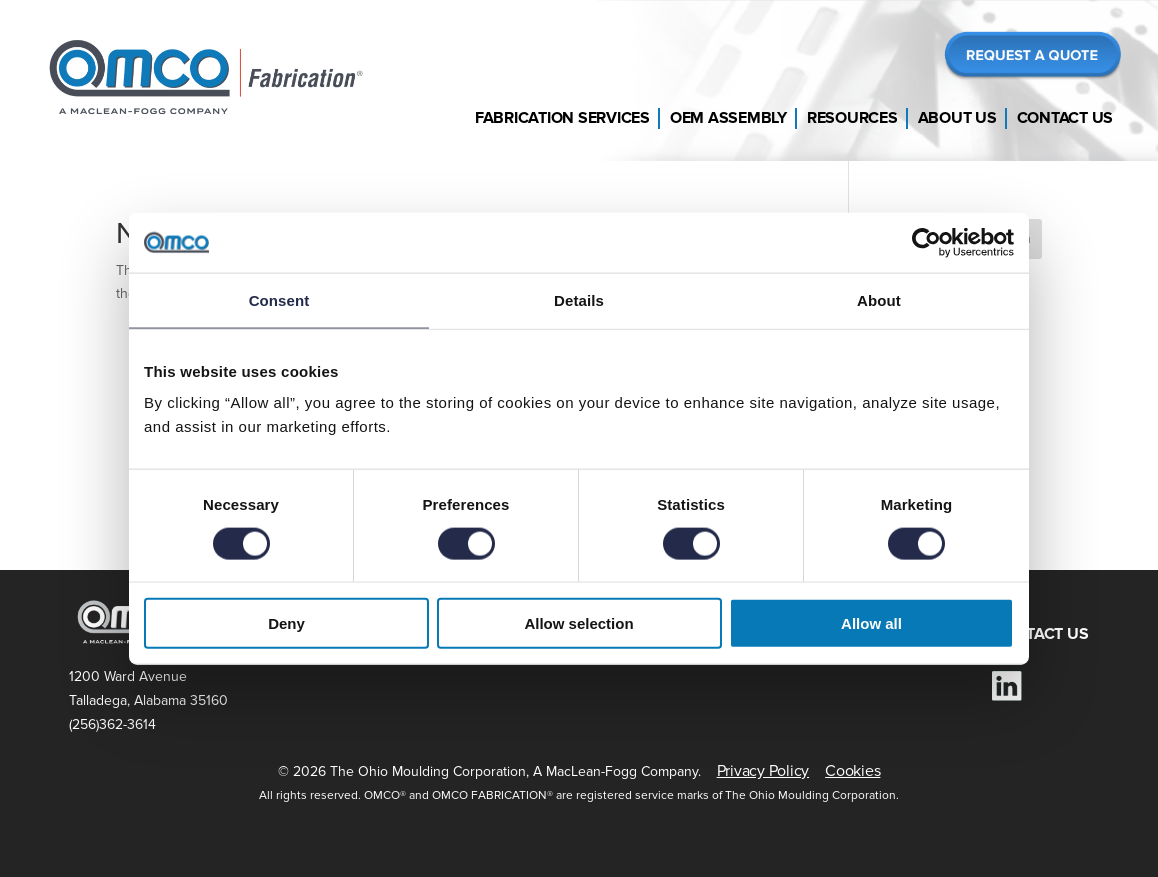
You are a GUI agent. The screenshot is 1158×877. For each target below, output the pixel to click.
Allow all (871, 623)
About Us (957, 118)
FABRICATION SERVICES (411, 634)
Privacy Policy (763, 771)
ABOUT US (910, 634)
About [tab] (879, 299)
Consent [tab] (279, 299)
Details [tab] (579, 299)
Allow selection (578, 623)
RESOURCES (783, 634)
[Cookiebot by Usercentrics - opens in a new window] (926, 242)
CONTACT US (1040, 634)
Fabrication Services (562, 118)
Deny (286, 623)
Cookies (852, 771)
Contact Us (1065, 118)
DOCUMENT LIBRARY (618, 634)
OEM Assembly (728, 118)
